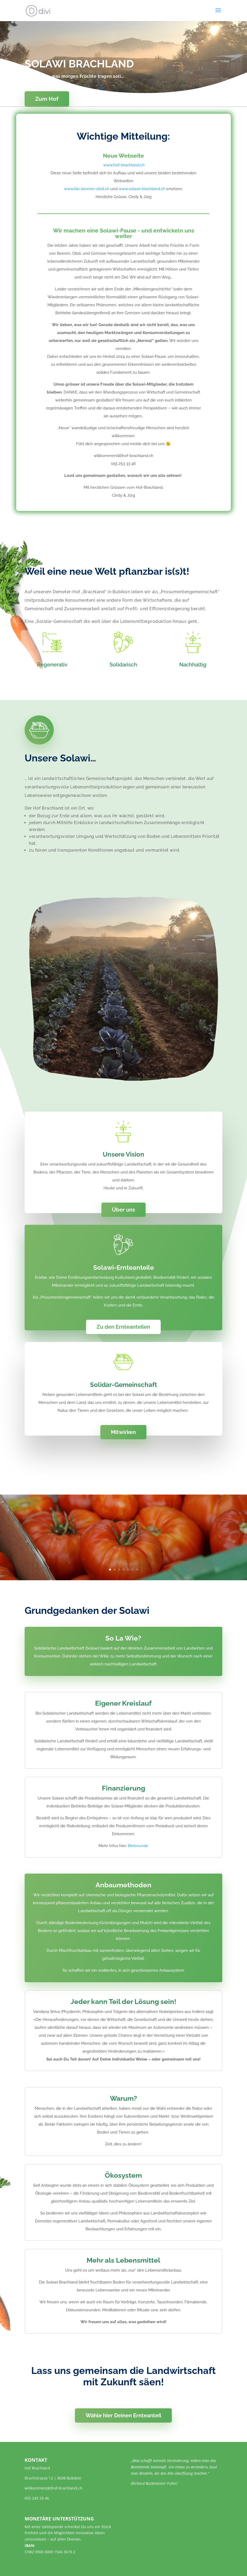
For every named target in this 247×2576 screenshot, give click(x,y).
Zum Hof (47, 98)
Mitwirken (123, 1432)
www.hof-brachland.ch (123, 165)
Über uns (123, 1210)
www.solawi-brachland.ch (142, 188)
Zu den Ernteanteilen (123, 1327)
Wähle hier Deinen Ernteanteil (123, 2415)
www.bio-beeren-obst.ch (86, 188)
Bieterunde (138, 1845)
